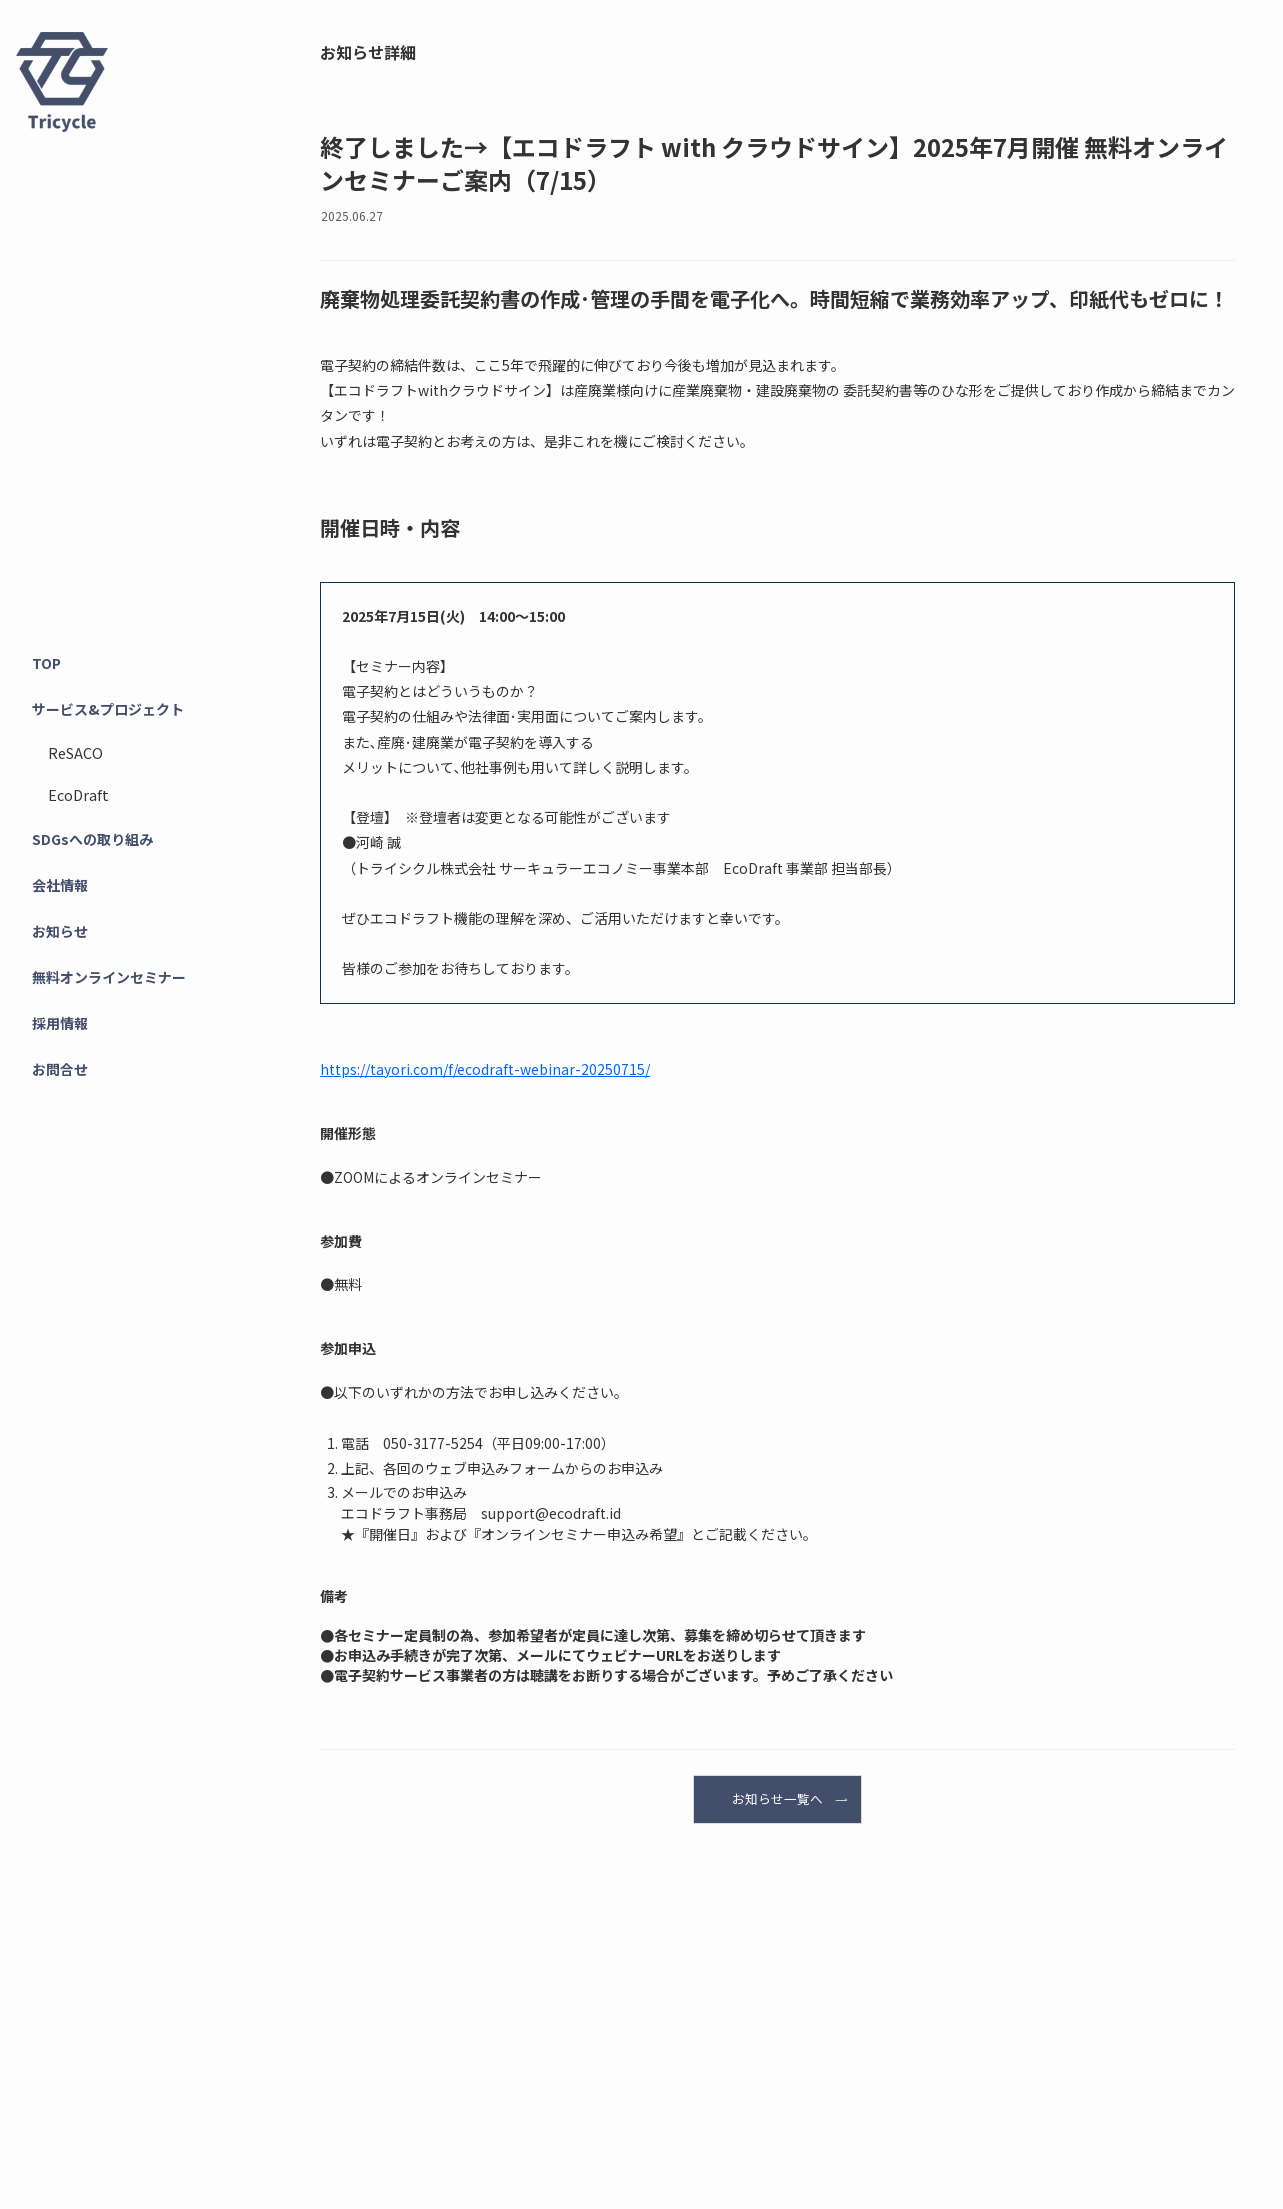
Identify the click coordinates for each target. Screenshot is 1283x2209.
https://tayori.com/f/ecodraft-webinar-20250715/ (485, 1069)
